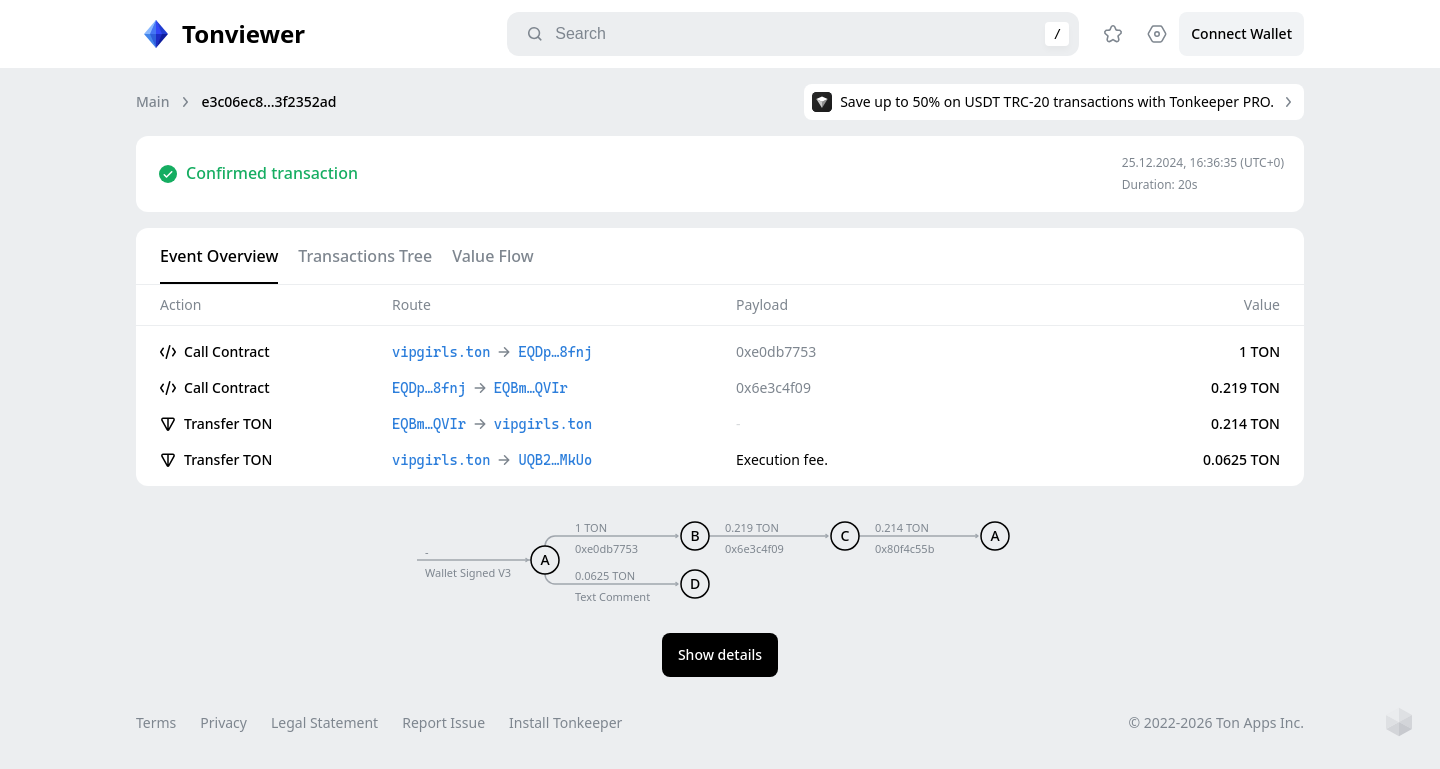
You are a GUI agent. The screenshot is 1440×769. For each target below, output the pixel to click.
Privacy (223, 722)
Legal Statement (324, 722)
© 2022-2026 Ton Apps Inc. (1216, 722)
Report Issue (443, 722)
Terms (156, 722)
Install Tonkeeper (565, 722)
